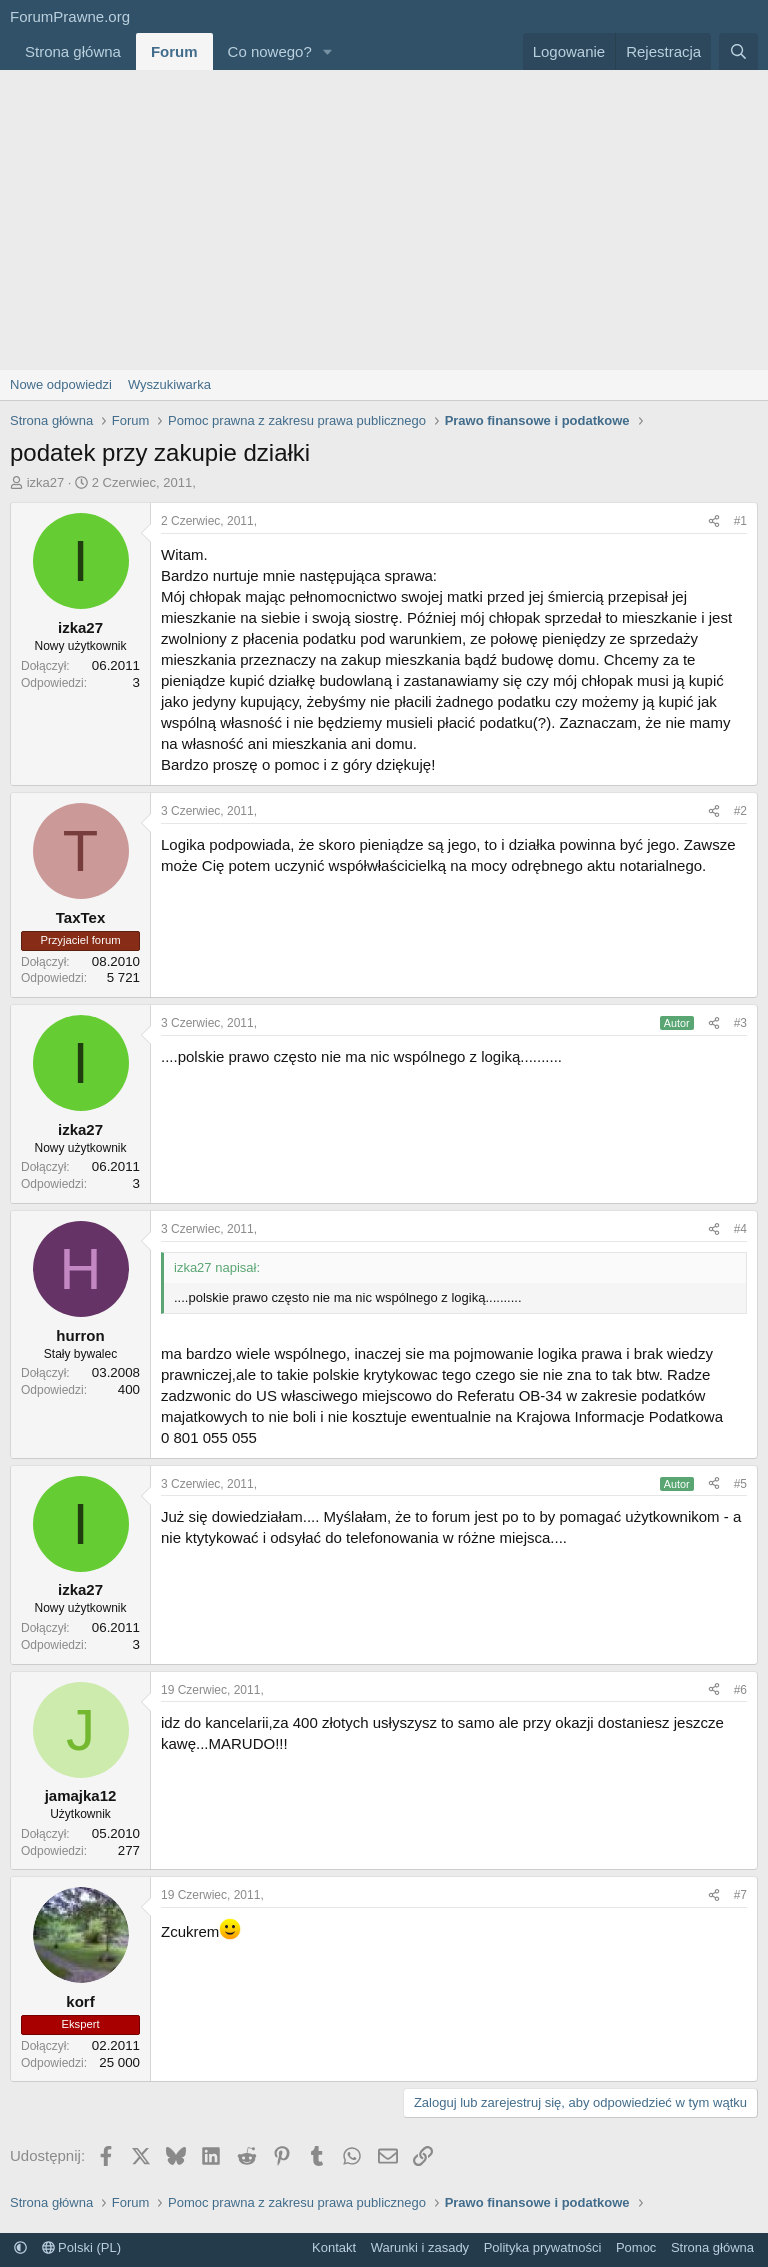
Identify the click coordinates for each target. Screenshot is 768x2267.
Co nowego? (270, 51)
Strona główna (73, 51)
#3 (740, 1023)
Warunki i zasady (420, 2247)
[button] (328, 51)
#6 (740, 1690)
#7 (740, 1895)
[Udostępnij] (714, 521)
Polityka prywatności (543, 2247)
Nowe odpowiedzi (61, 384)
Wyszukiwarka (169, 384)
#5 (740, 1484)
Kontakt (334, 2247)
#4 (740, 1229)
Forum (174, 51)
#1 (740, 521)
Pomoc (636, 2247)
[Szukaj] (738, 51)
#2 (740, 811)
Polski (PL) (81, 2247)
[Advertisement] (384, 220)
